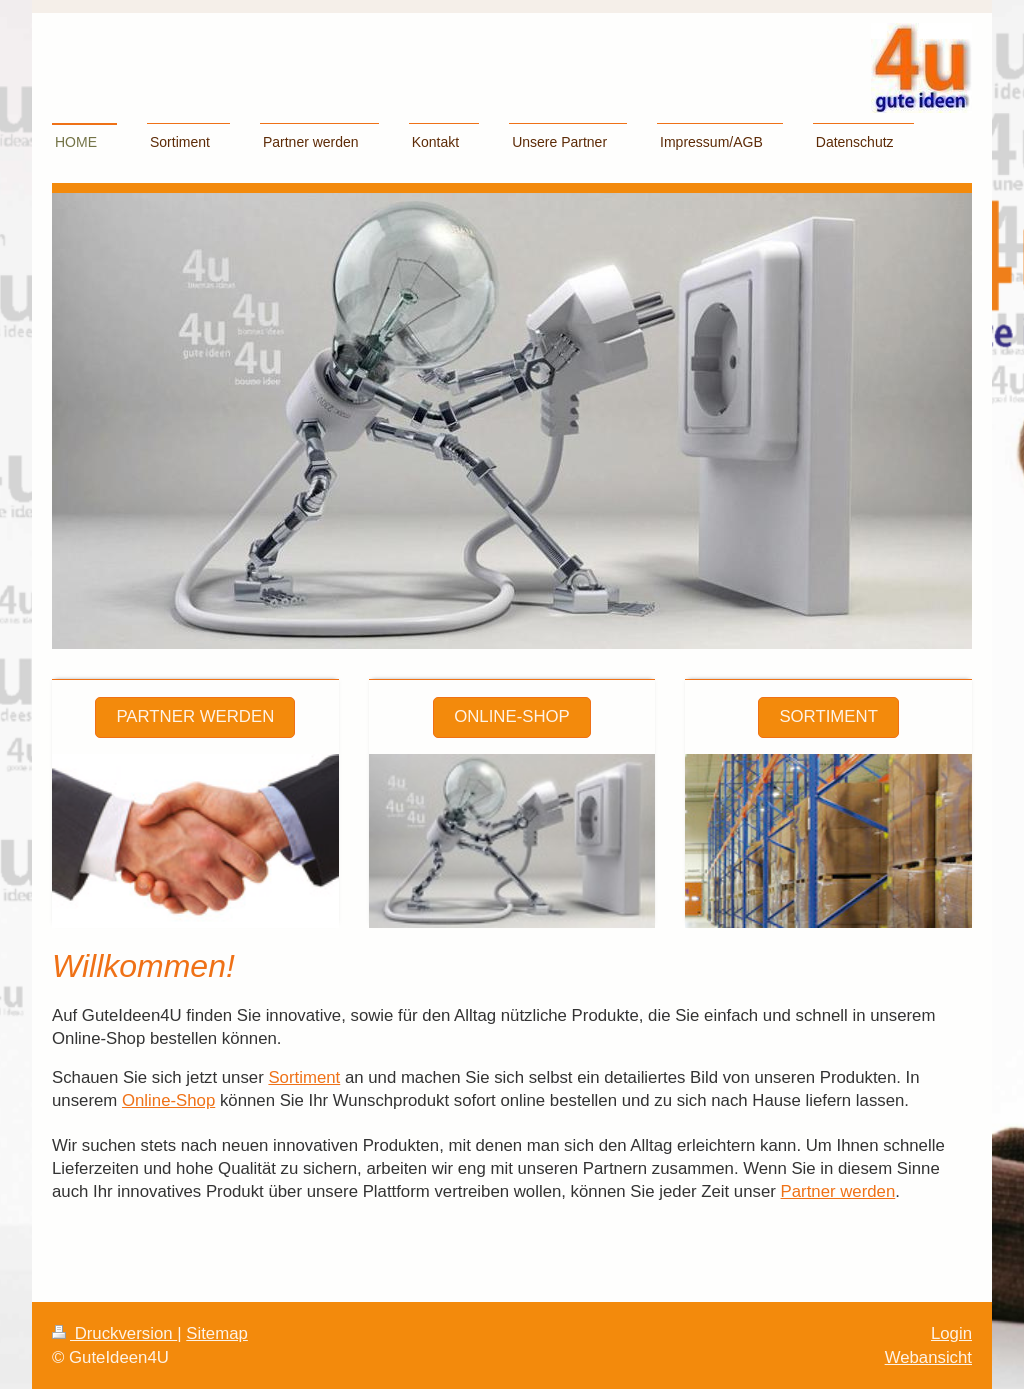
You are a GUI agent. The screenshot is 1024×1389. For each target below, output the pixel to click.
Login (951, 1333)
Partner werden (195, 716)
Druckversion (114, 1333)
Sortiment (828, 716)
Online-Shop (512, 716)
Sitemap (217, 1333)
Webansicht (928, 1357)
